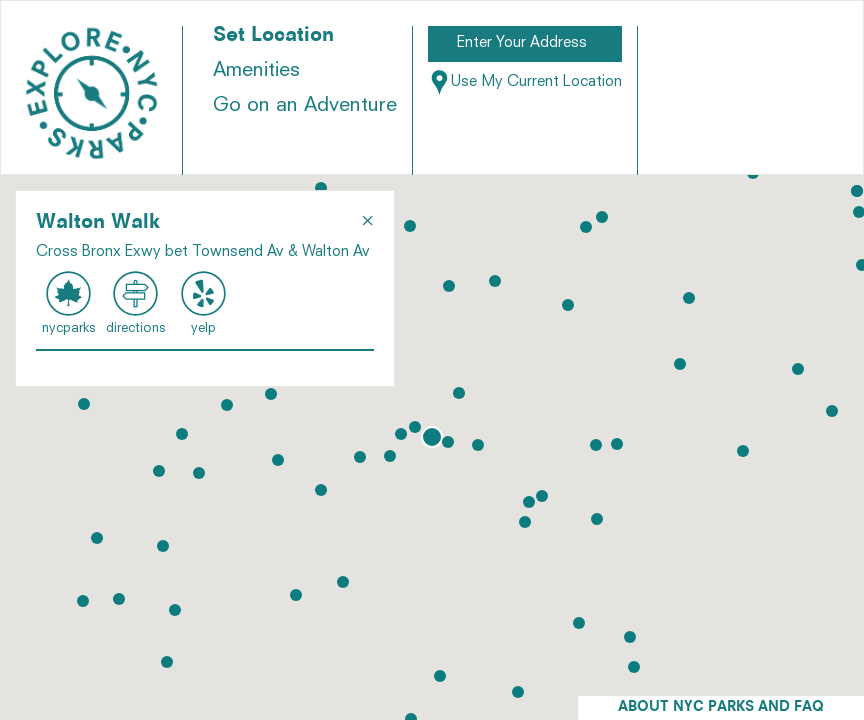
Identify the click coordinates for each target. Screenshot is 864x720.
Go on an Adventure (305, 106)
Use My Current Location (525, 82)
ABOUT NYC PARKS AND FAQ (721, 707)
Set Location (273, 36)
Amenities (256, 71)
